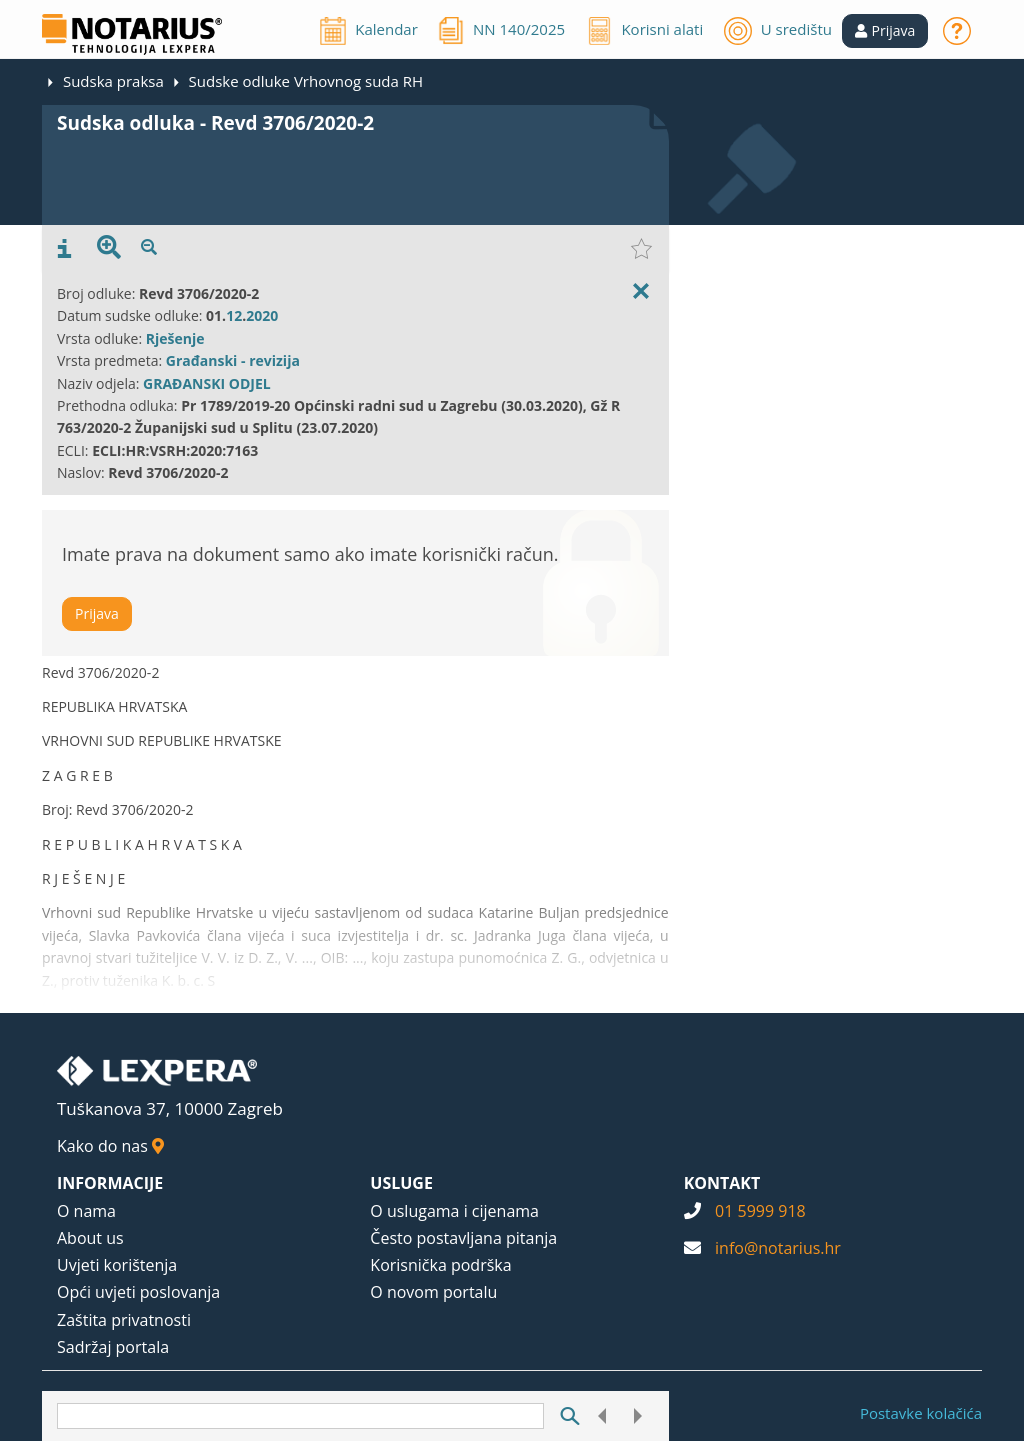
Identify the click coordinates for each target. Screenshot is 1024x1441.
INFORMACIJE (110, 1183)
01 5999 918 (760, 1211)
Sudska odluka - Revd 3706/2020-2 (215, 123)
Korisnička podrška (440, 1265)
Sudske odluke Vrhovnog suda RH (306, 81)
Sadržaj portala (113, 1347)
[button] (885, 31)
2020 (262, 315)
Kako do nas (110, 1146)
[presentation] (64, 249)
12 (234, 315)
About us (90, 1238)
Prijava (97, 613)
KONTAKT (722, 1183)
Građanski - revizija (233, 360)
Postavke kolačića (921, 1413)
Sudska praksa (113, 81)
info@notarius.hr (778, 1248)
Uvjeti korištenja (117, 1265)
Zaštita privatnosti (124, 1320)
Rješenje (175, 338)
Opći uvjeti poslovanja (138, 1292)
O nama (86, 1211)
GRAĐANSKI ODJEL (207, 383)
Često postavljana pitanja (463, 1238)
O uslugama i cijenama (454, 1211)
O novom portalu (433, 1292)
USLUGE (401, 1183)
